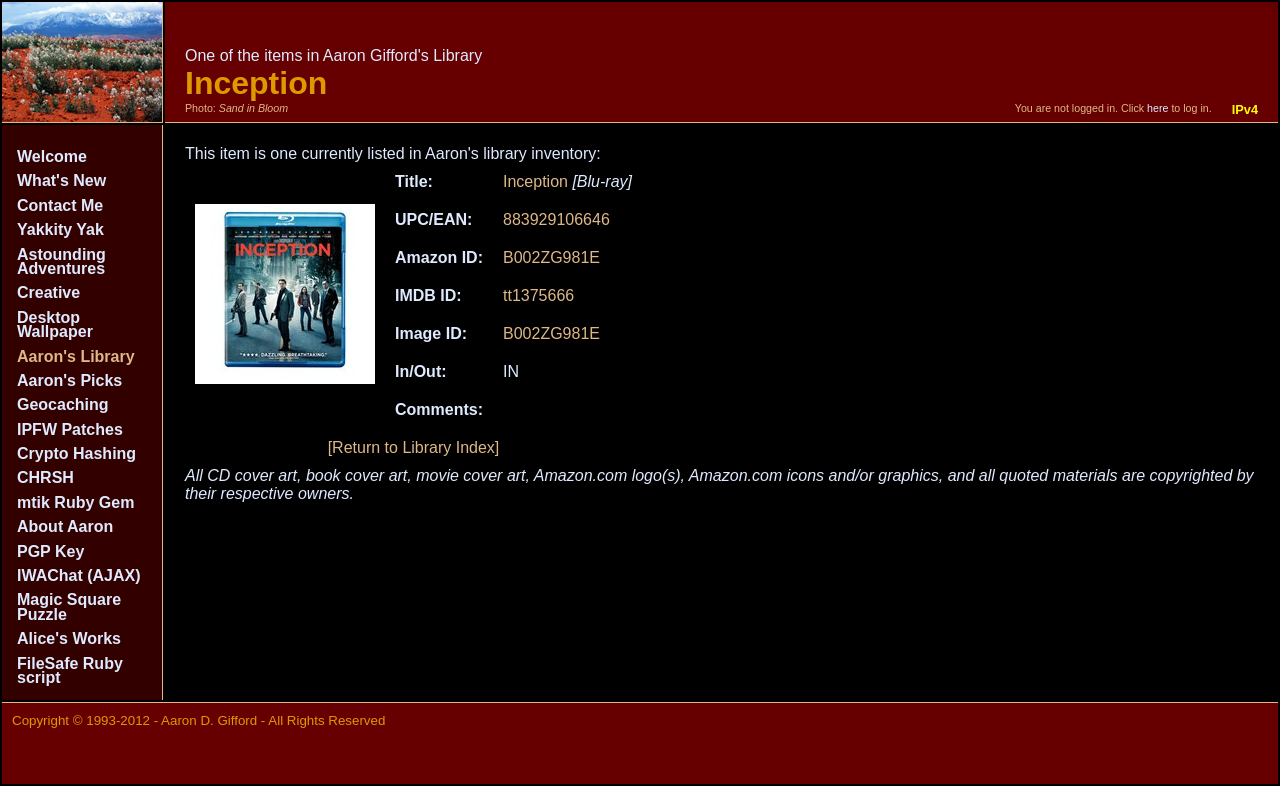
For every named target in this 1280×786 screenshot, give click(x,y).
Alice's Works (69, 638)
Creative (48, 292)
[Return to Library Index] (414, 447)
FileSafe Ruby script (70, 670)
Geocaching (63, 404)
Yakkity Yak (60, 229)
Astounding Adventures (61, 261)
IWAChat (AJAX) (79, 575)
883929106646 (556, 219)
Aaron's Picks (69, 380)
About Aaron (65, 526)
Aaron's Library (76, 356)
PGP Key (50, 551)
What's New (61, 180)
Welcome (52, 156)
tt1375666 (538, 295)
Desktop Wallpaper (55, 324)
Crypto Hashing (76, 453)
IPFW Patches (70, 429)
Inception (535, 181)
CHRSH (45, 477)
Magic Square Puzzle (69, 606)
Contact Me (60, 205)
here (1157, 108)
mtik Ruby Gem (75, 502)
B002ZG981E (551, 257)
